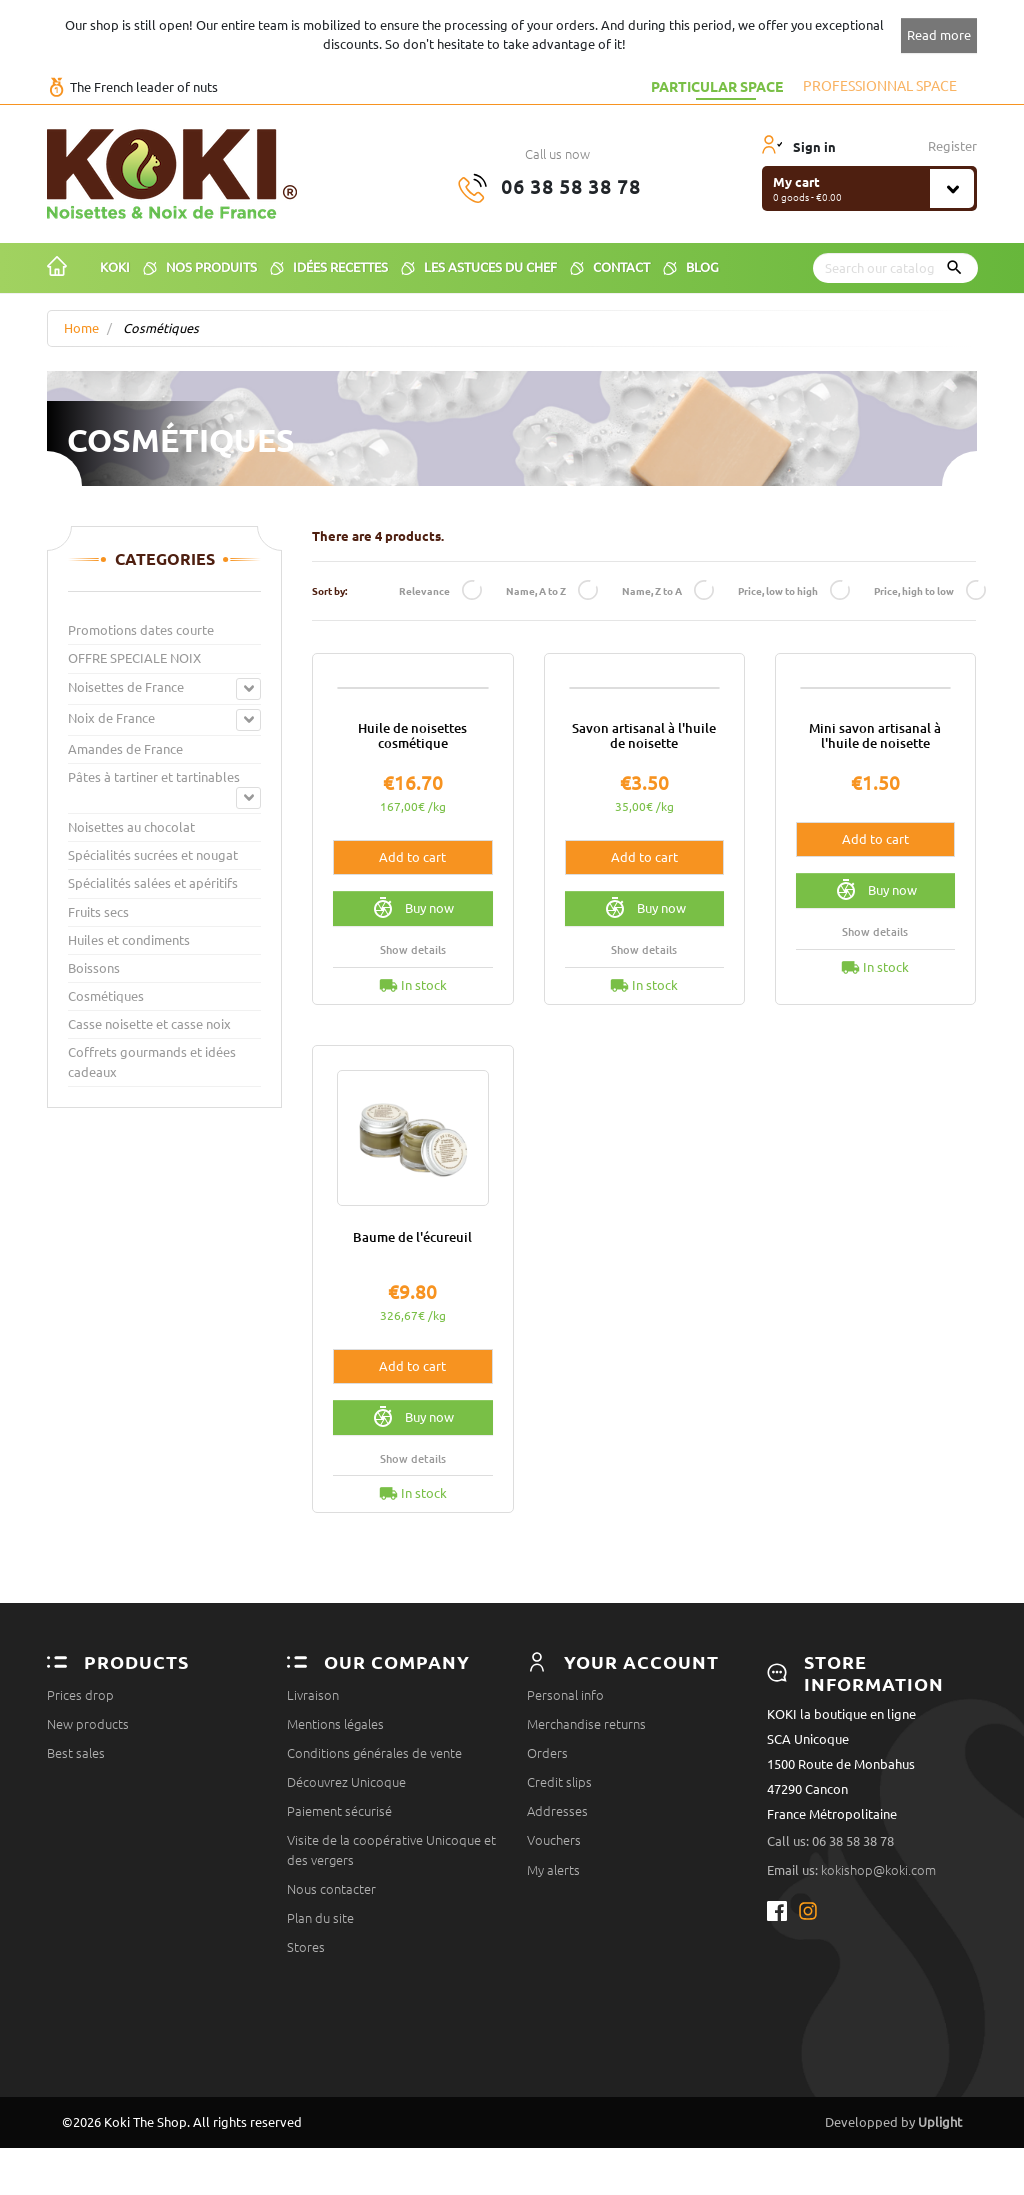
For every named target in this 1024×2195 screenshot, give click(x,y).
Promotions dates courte (141, 630)
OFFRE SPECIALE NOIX (134, 658)
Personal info (565, 1812)
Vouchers (554, 1958)
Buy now (412, 1025)
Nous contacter (331, 2006)
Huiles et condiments (129, 940)
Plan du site (320, 2035)
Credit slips (559, 1899)
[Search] (895, 268)
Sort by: (329, 590)
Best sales (76, 1870)
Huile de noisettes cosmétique (412, 852)
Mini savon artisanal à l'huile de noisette (875, 852)
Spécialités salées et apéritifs (153, 883)
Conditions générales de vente (374, 1870)
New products (88, 1841)
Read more (939, 35)
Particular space (717, 86)
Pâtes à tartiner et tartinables (154, 777)
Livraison (313, 1812)
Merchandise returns (586, 1841)
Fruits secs (98, 912)
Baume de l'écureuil (412, 1354)
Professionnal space (880, 86)
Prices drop (80, 1812)
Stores (306, 2064)
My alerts (553, 1987)
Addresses (557, 1928)
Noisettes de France (126, 687)
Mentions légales (335, 1841)
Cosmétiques (106, 996)
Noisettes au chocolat (131, 827)
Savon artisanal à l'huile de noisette (644, 852)
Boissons (94, 968)
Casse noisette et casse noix (149, 1024)
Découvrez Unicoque (346, 1899)
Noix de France (111, 718)
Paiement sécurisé (339, 1928)
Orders (547, 1870)
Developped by (893, 2169)
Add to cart (412, 974)
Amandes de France (125, 749)
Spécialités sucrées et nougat (153, 855)
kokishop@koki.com (878, 1987)
